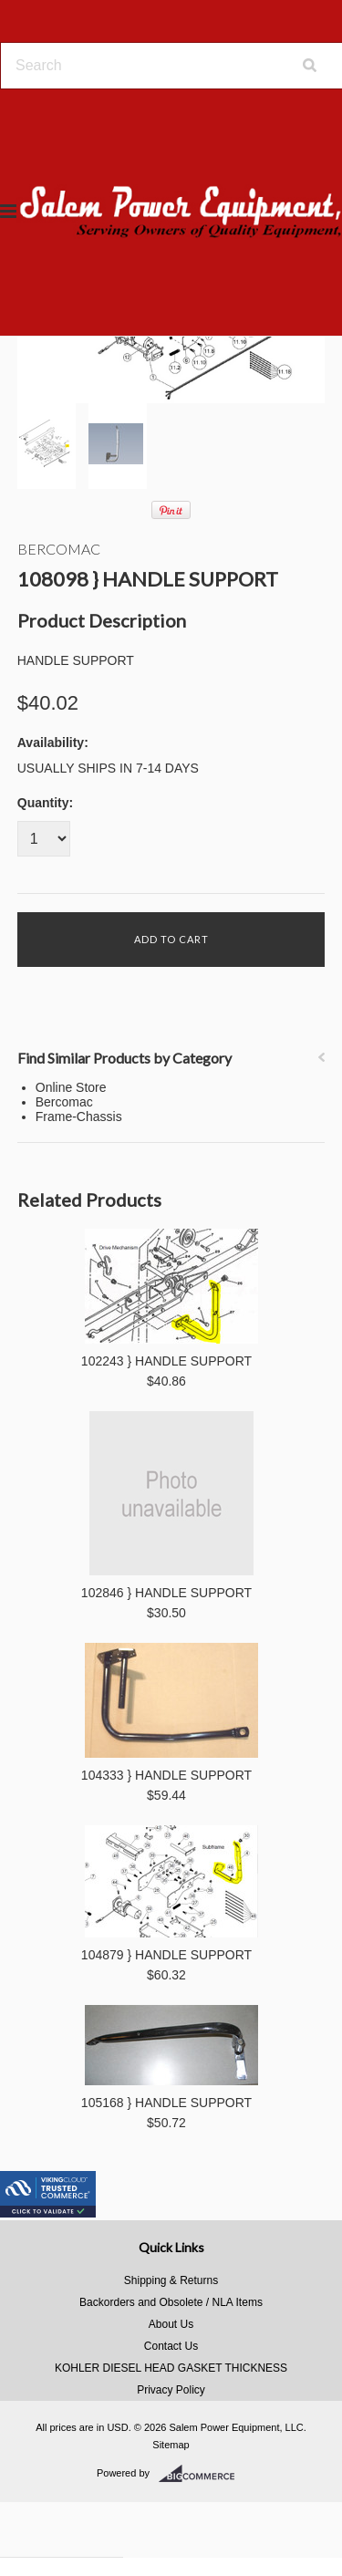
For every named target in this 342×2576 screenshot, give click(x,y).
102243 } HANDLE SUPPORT (166, 1361)
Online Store (71, 1087)
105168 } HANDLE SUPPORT (166, 2102)
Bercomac (58, 548)
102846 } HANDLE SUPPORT (166, 1592)
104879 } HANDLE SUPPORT (166, 1955)
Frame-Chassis (79, 1116)
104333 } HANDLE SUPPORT (166, 1775)
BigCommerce (202, 2474)
